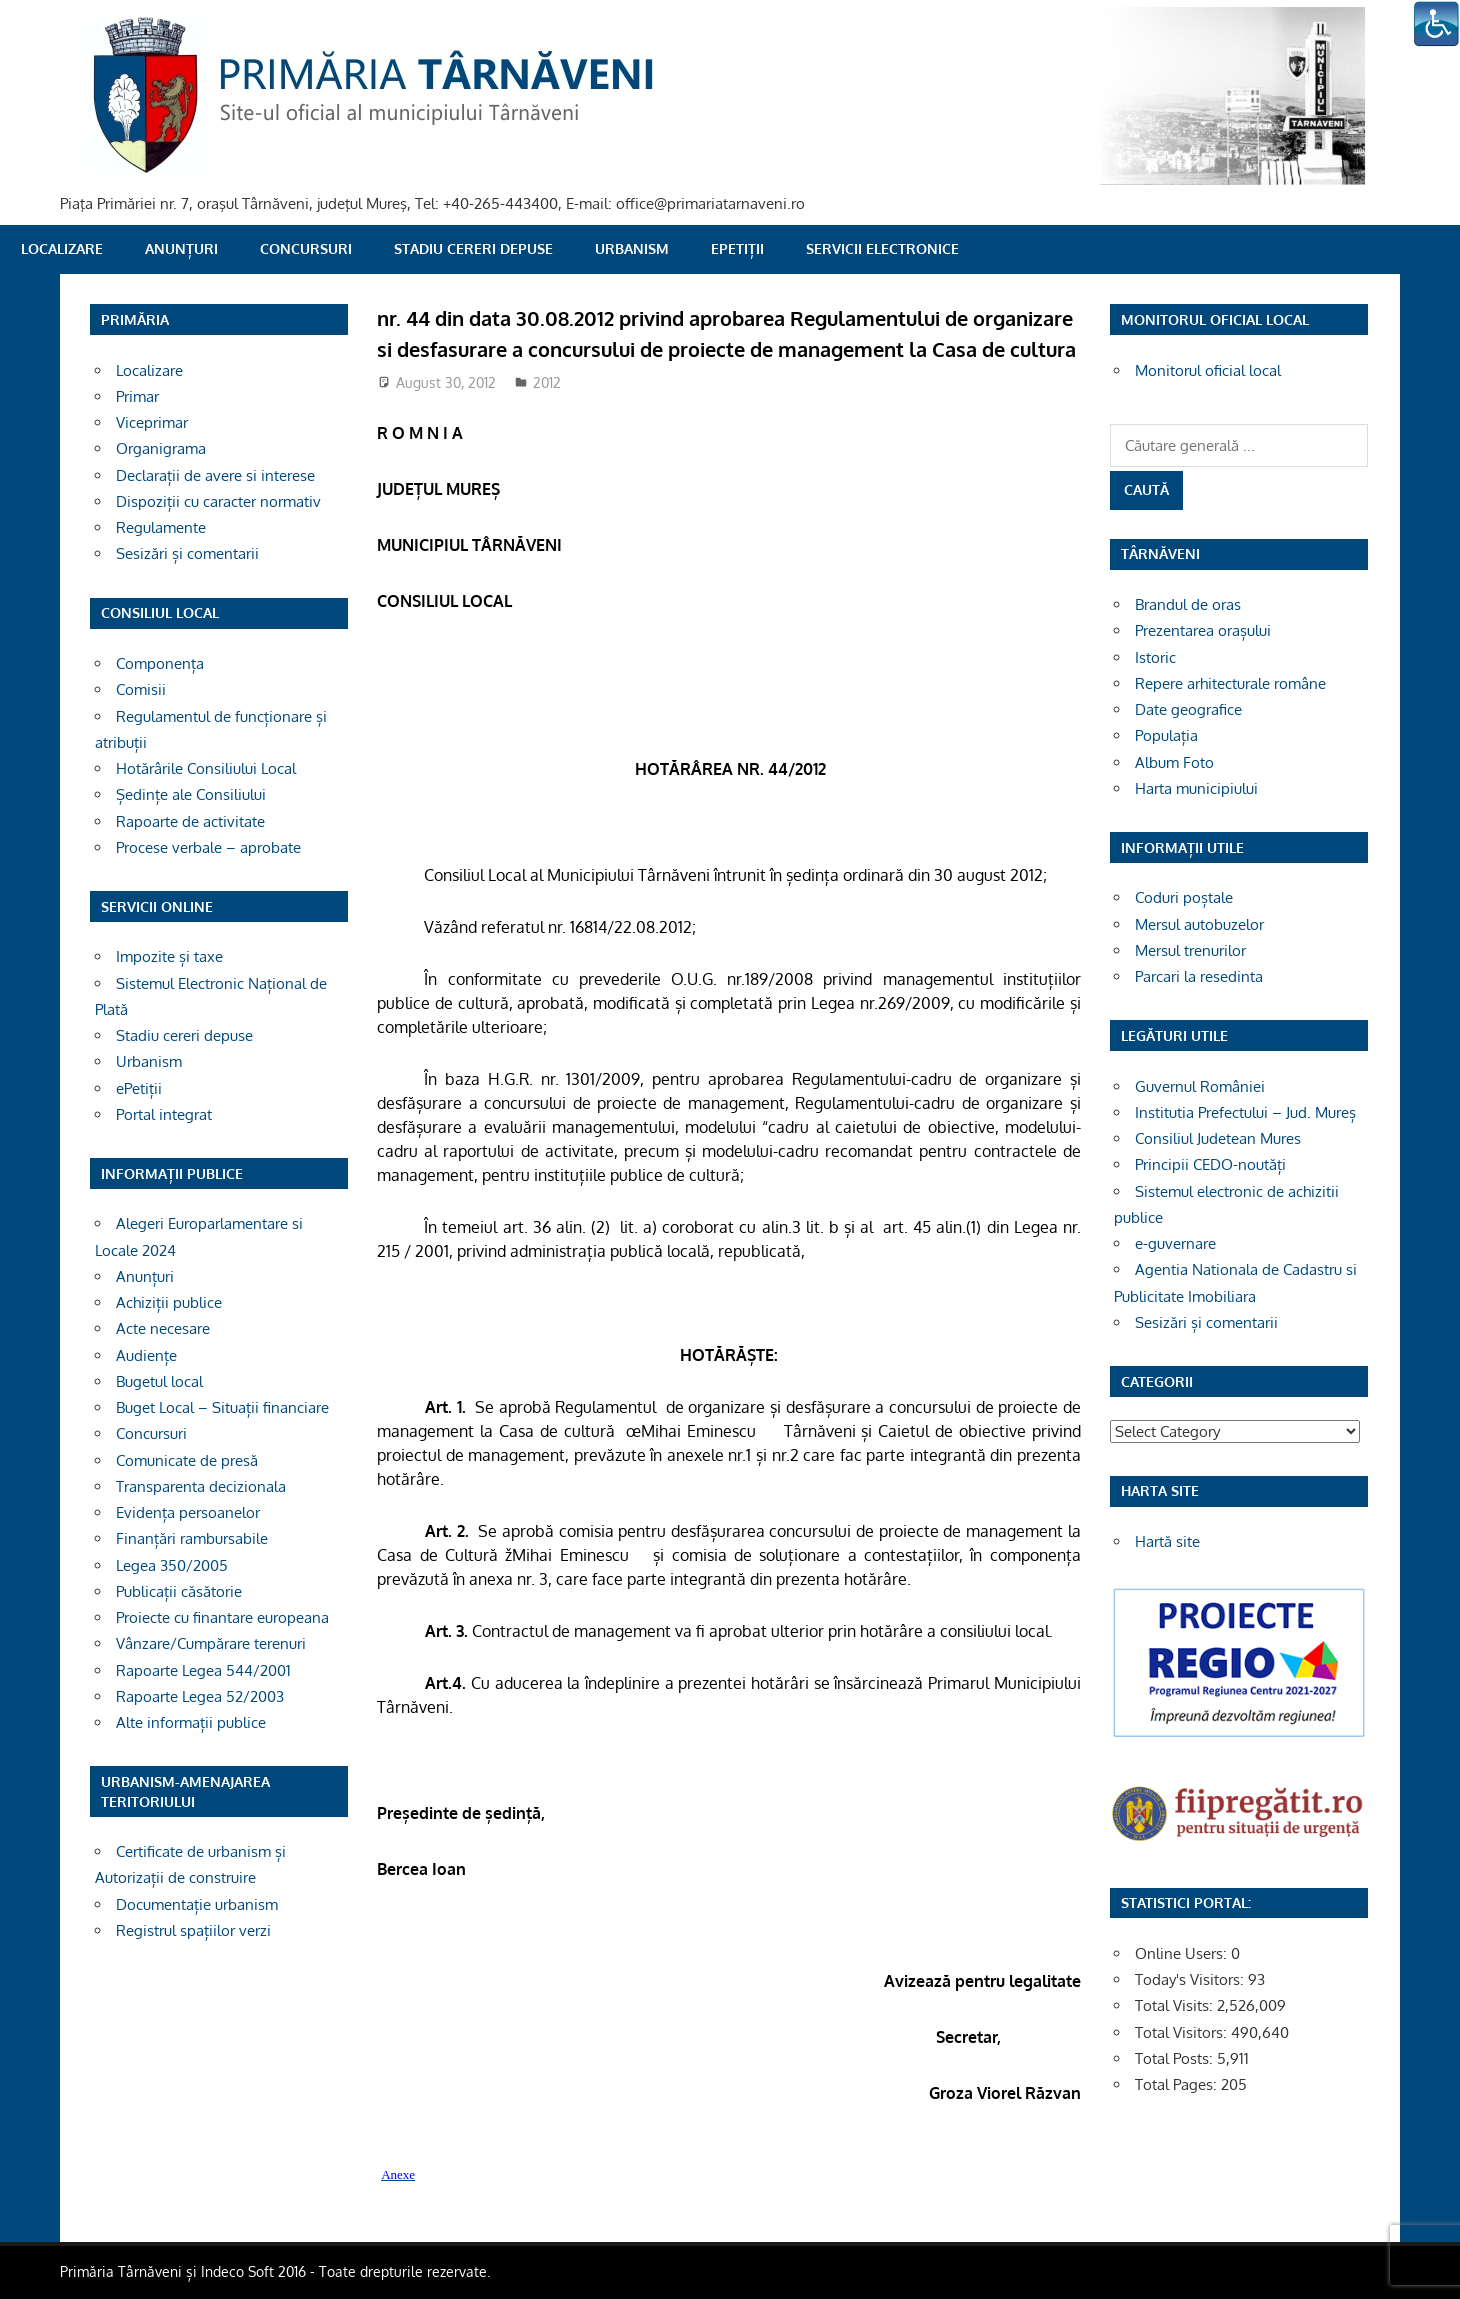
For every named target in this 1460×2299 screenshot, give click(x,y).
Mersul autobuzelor (1199, 924)
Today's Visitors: (1191, 1979)
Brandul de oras (1188, 604)
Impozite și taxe (169, 956)
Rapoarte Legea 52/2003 (200, 1696)
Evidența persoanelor (188, 1512)
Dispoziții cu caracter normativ (218, 501)
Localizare (62, 248)
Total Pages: (1178, 2084)
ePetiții (737, 248)
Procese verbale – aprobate (208, 847)
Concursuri (306, 248)
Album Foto (1174, 762)
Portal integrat (164, 1114)
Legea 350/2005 (172, 1565)
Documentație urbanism (197, 1904)
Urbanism (632, 248)
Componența (160, 663)
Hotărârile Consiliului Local (206, 768)
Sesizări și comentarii (187, 553)
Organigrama (161, 448)
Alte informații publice (191, 1722)
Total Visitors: (1183, 2032)
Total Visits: (1176, 2005)
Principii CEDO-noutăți (1210, 1164)
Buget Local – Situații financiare (222, 1407)
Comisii (141, 689)
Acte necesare (163, 1328)
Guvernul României (1200, 1086)
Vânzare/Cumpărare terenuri (211, 1643)
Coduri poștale (1184, 897)
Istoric (1155, 657)
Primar (137, 396)
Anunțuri (181, 248)
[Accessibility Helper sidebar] (1436, 24)
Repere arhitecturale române (1230, 683)
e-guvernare (1175, 1243)
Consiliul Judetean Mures (1218, 1138)
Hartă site (1167, 1541)
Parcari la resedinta (1199, 976)
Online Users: (1183, 1953)
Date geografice (1188, 709)
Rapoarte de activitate (190, 821)
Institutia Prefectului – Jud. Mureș (1245, 1112)
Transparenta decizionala (201, 1486)
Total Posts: (1176, 2058)
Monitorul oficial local (1208, 370)
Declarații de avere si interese (215, 475)
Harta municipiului (1196, 788)
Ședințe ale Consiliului (191, 794)
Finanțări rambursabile (192, 1538)
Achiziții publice (169, 1302)
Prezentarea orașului (1203, 630)
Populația (1166, 735)
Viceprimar (152, 422)
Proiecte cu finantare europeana (222, 1617)
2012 (547, 382)
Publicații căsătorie (179, 1591)
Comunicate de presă (187, 1460)
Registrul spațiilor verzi (193, 1930)
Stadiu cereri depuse (473, 248)
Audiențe (146, 1355)
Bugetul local (159, 1381)
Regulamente (161, 527)
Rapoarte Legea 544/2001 (203, 1670)
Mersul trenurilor (1190, 950)
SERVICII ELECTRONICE (882, 248)
